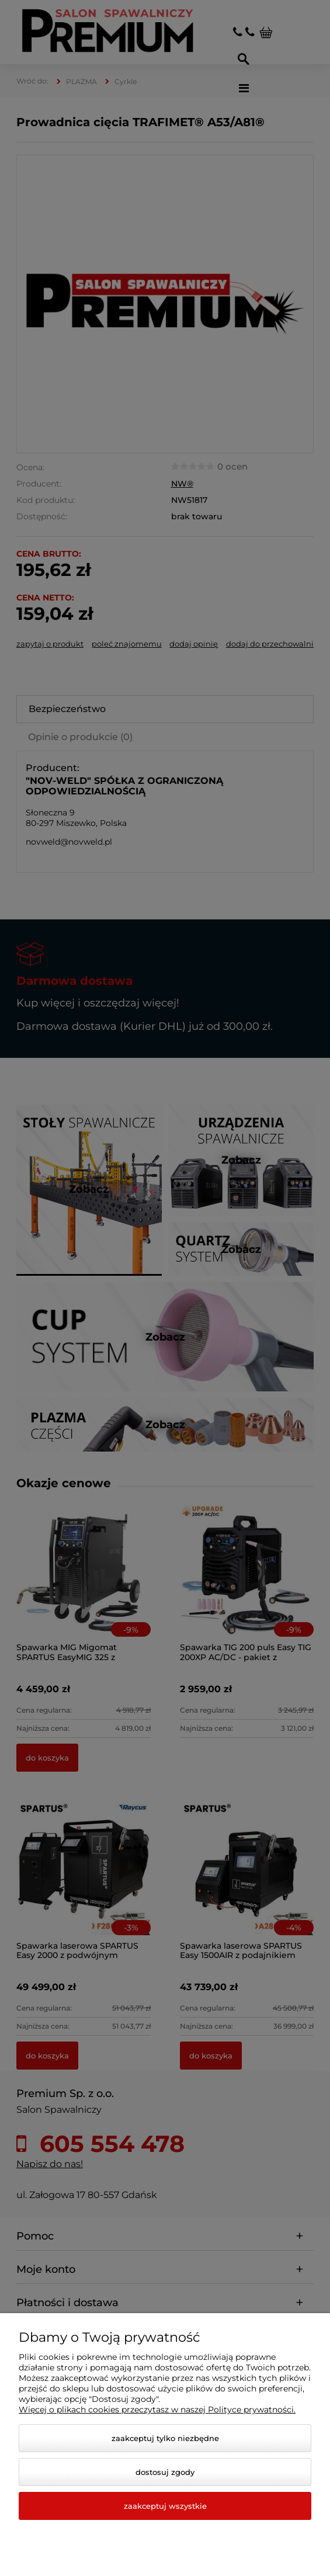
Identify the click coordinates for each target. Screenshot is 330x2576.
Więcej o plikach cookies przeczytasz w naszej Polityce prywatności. (157, 2409)
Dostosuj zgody (165, 2472)
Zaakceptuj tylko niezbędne (165, 2438)
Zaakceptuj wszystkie (165, 2506)
